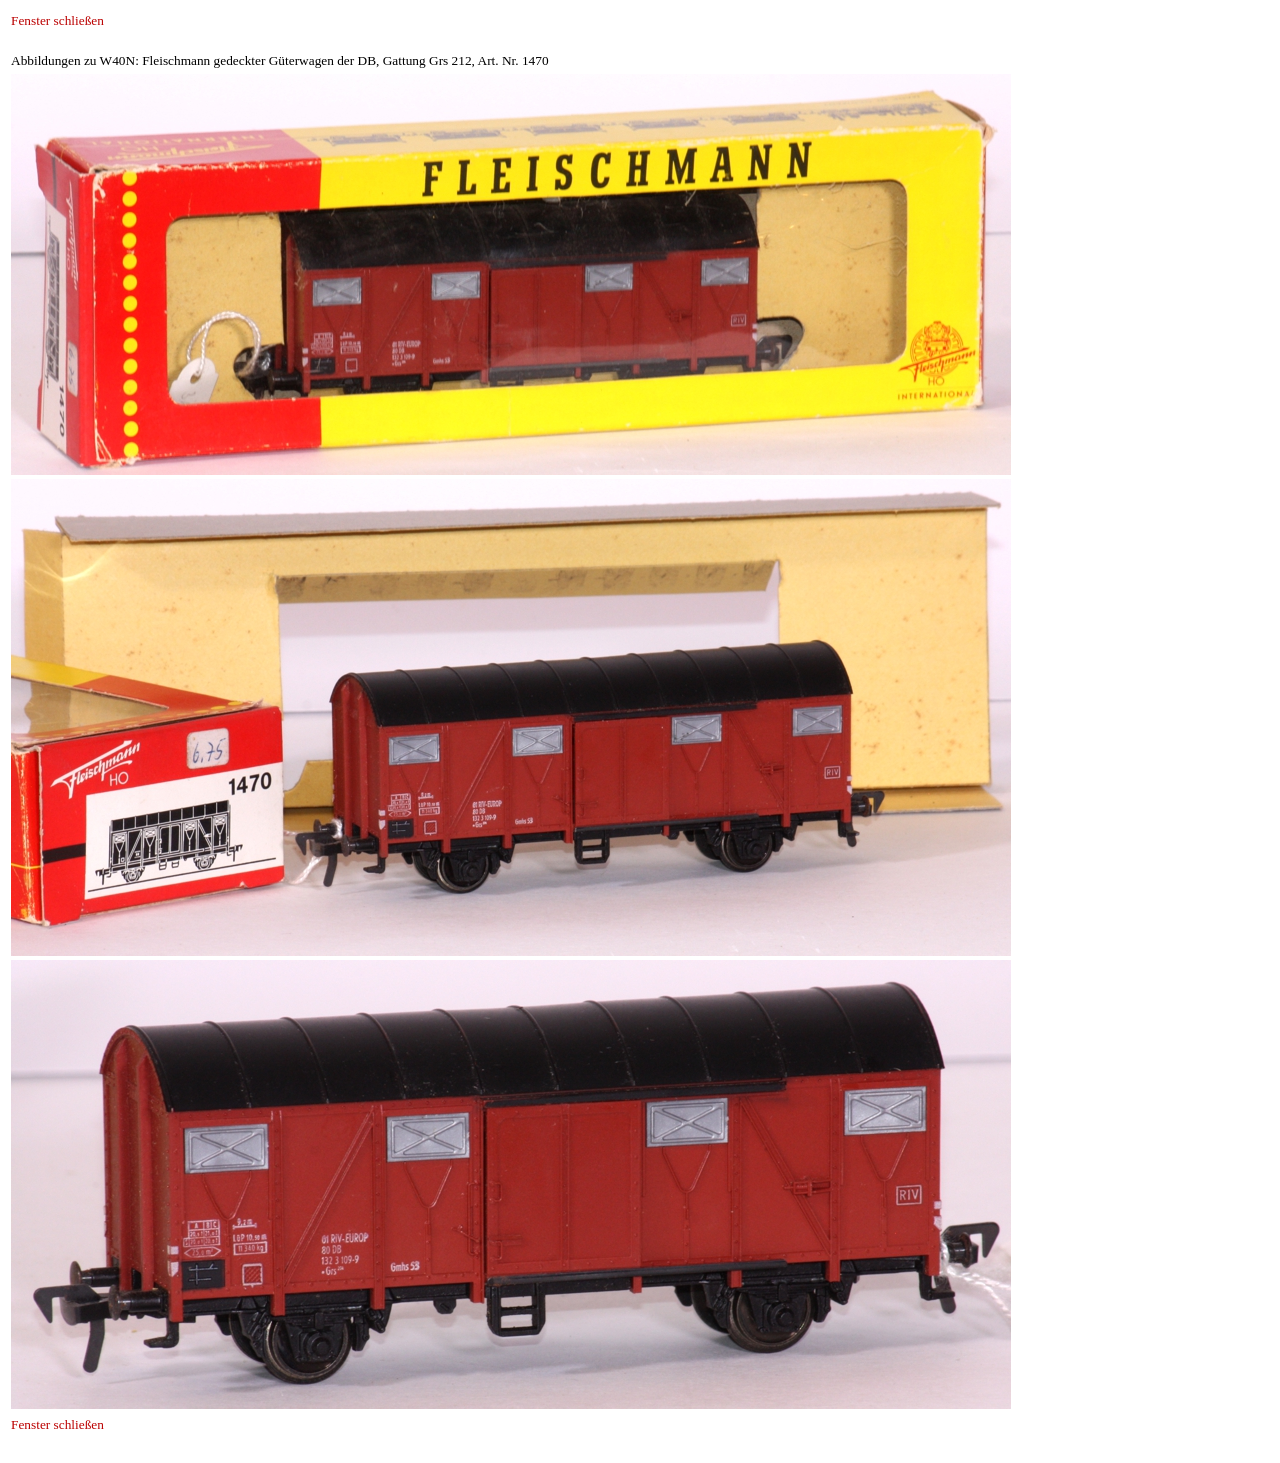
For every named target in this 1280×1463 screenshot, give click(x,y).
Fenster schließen (57, 20)
